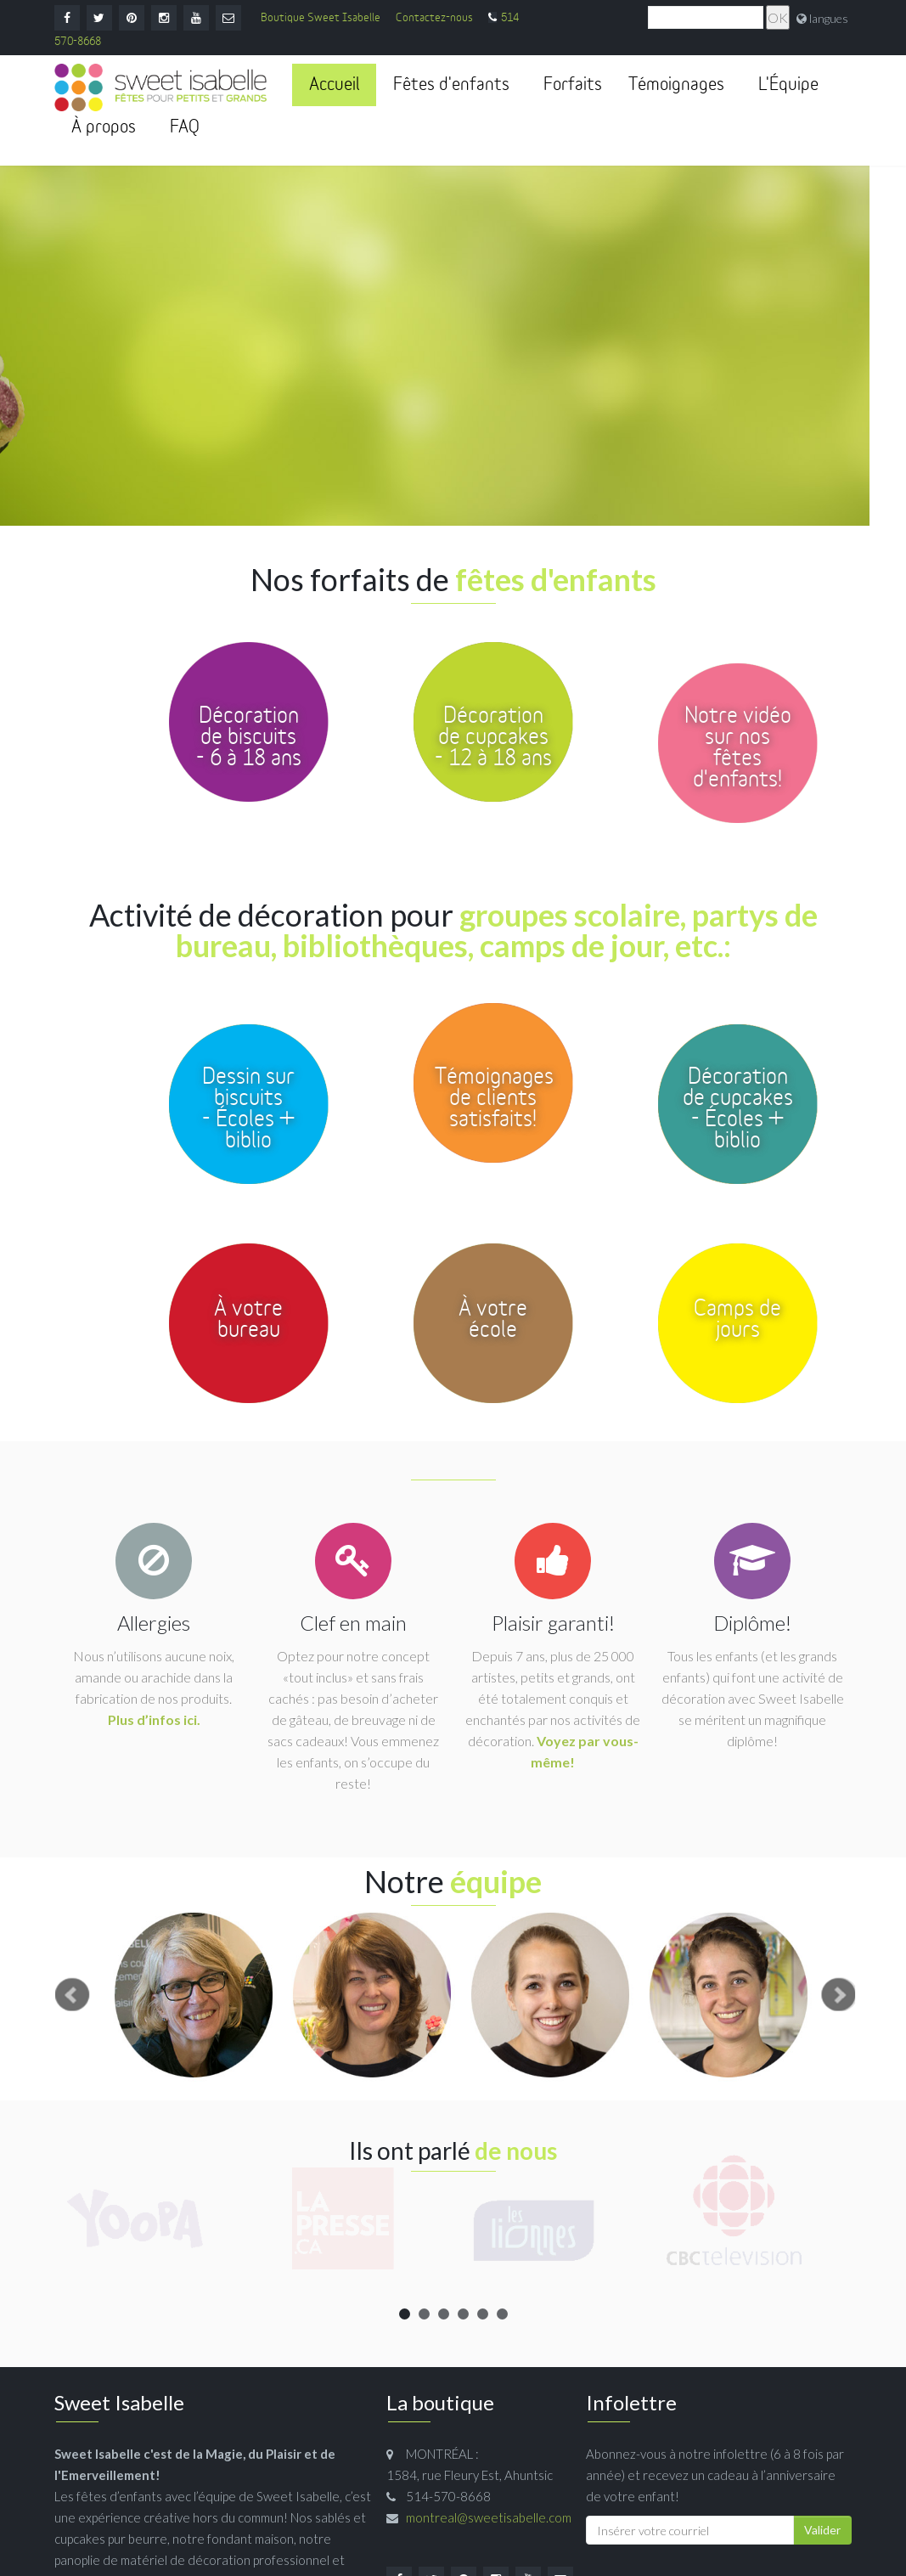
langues (828, 18)
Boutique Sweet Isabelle (320, 18)
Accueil (334, 84)
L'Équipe (788, 84)
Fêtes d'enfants (451, 84)
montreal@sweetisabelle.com (488, 2517)
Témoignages (676, 84)
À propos (103, 127)
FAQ (185, 127)
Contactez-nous (434, 18)
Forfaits (572, 84)
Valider (822, 2529)
